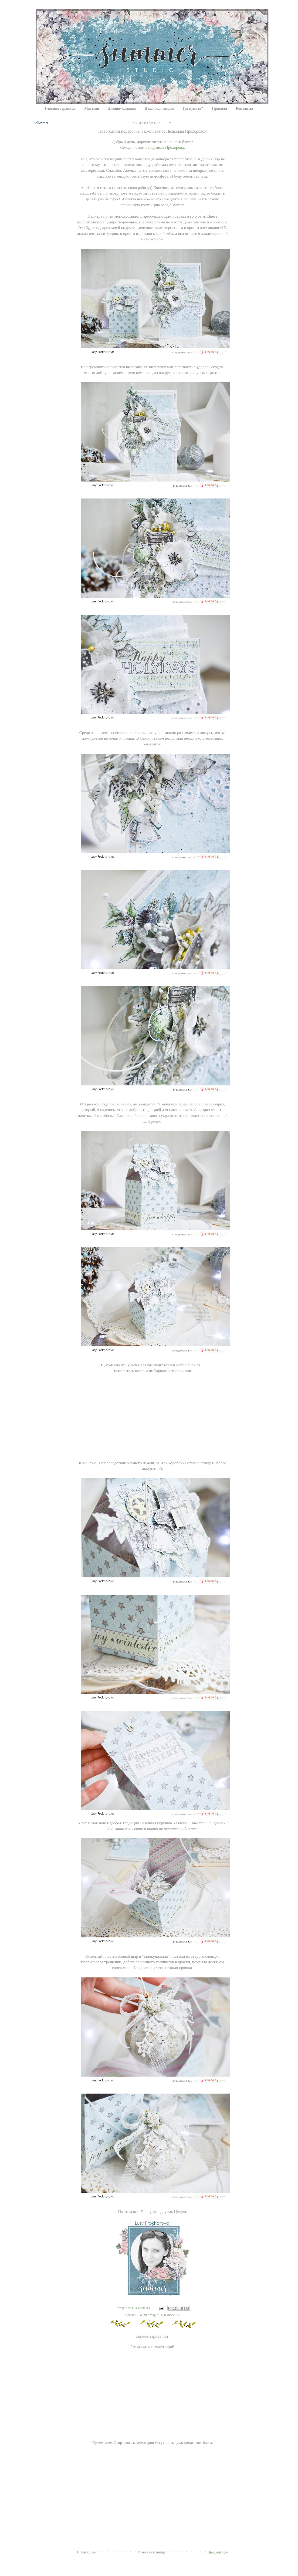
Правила (219, 108)
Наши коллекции (159, 108)
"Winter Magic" (148, 2315)
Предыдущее (217, 2552)
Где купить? (193, 108)
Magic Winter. (173, 204)
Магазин (91, 108)
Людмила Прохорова (166, 147)
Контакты (244, 108)
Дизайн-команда (121, 108)
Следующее (86, 2552)
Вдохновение (170, 2315)
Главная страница (60, 108)
